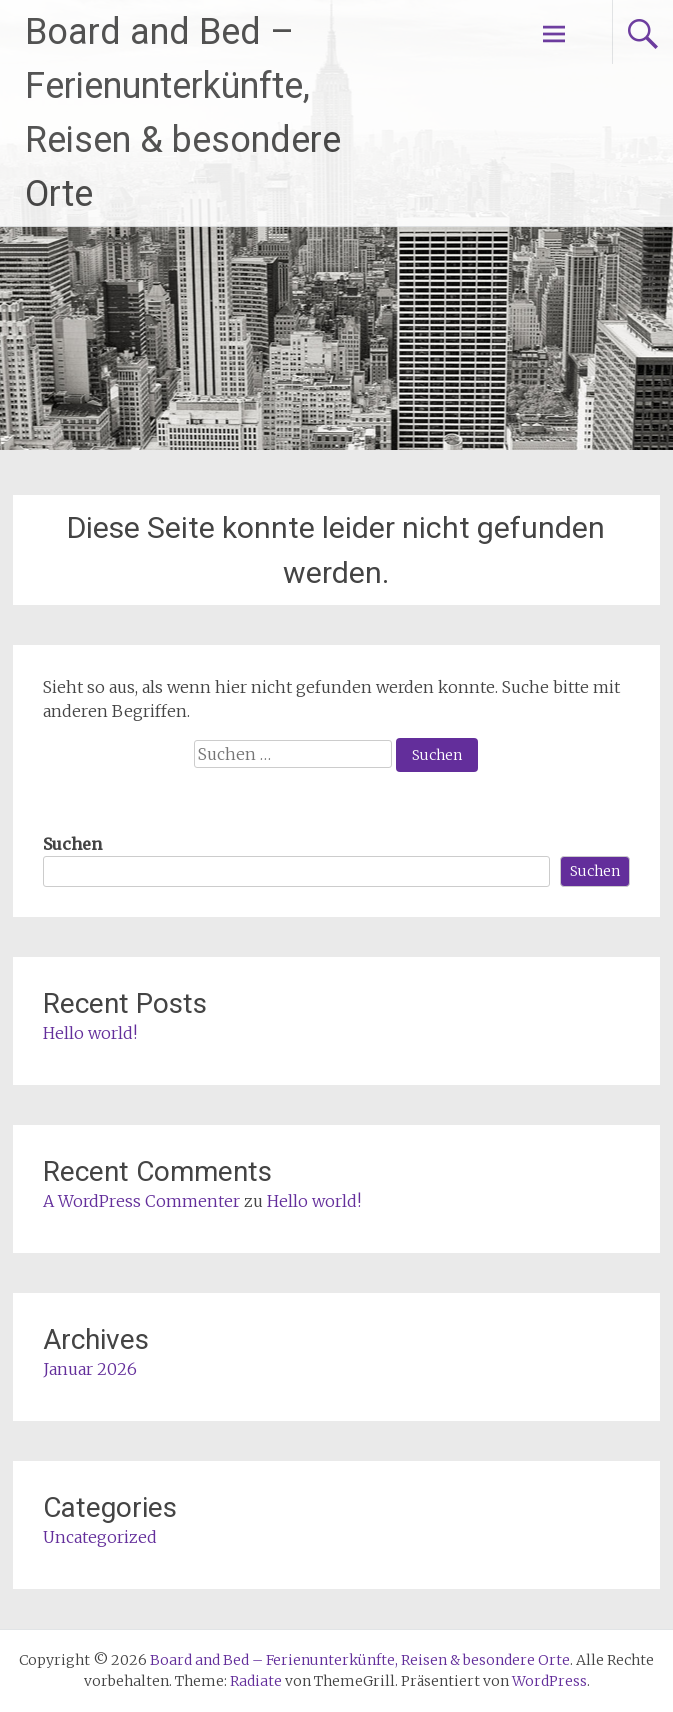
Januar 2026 (90, 1369)
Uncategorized (100, 1537)
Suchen (72, 844)
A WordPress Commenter (141, 1201)
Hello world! (90, 1033)
